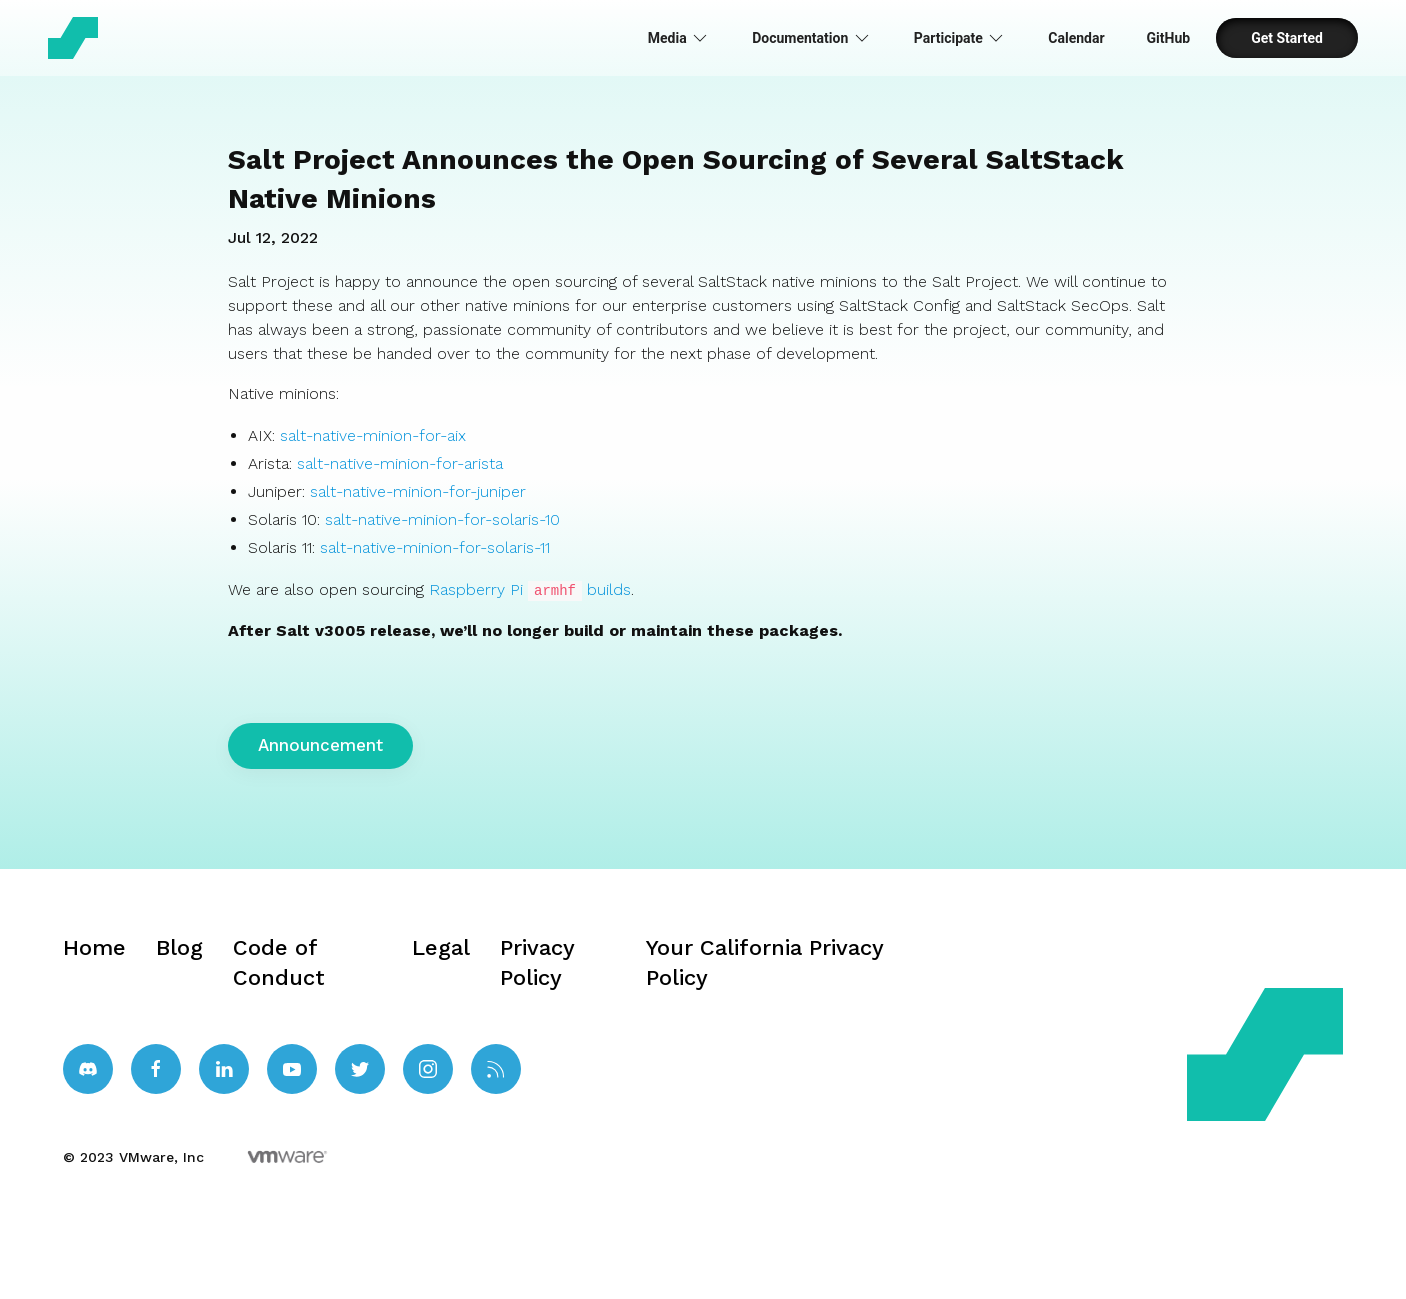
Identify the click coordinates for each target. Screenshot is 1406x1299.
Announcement (320, 744)
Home (94, 946)
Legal (441, 946)
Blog (179, 946)
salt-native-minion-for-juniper (418, 491)
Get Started (1287, 38)
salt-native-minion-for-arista (400, 463)
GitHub (1169, 38)
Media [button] (679, 38)
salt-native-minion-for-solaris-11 (435, 547)
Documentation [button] (812, 38)
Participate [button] (960, 38)
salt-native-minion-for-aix (373, 435)
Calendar (1076, 38)
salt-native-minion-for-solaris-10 (442, 519)
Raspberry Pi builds (530, 589)
